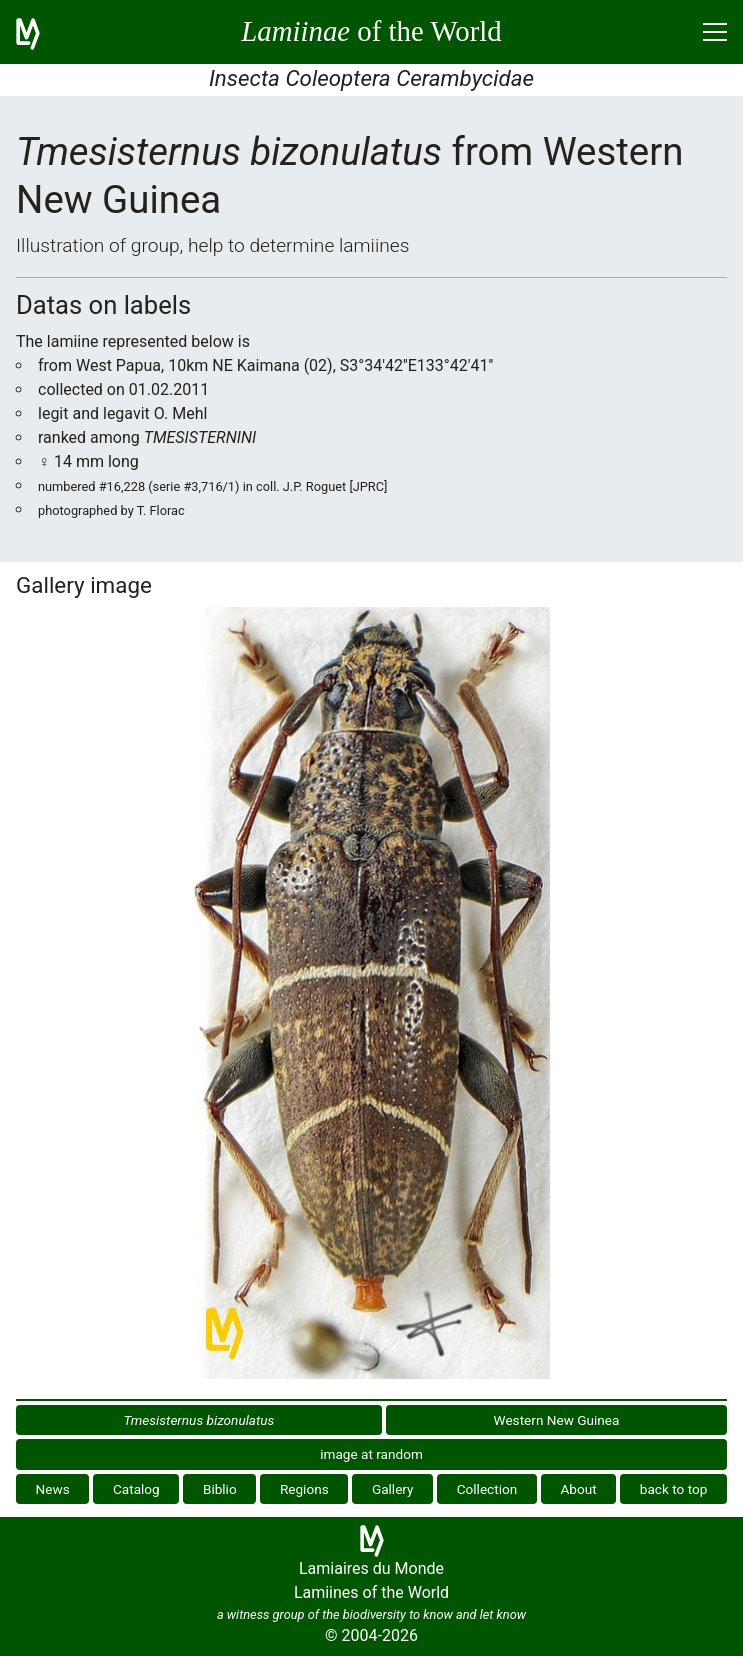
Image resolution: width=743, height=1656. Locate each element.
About (578, 1489)
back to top (674, 1489)
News (53, 1489)
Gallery (393, 1489)
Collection (487, 1489)
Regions (304, 1489)
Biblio (220, 1489)
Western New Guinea (557, 1420)
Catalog (136, 1489)
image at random (371, 1454)
